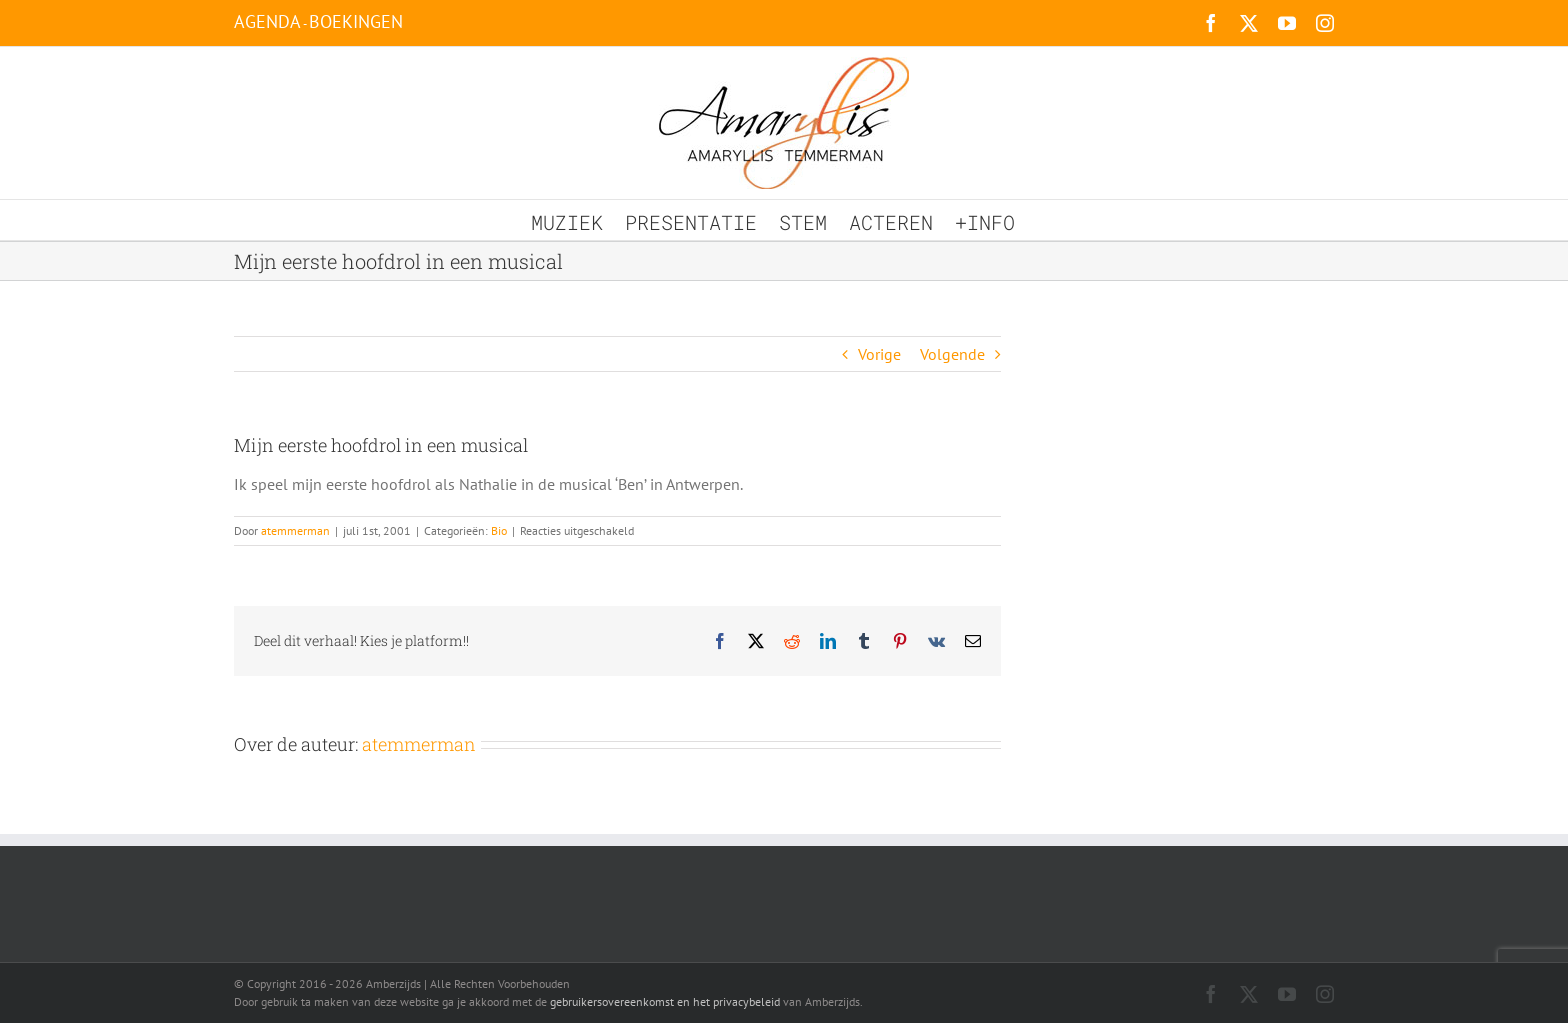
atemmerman (295, 530)
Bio (499, 530)
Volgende (952, 354)
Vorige (879, 354)
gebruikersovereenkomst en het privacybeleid (665, 1001)
